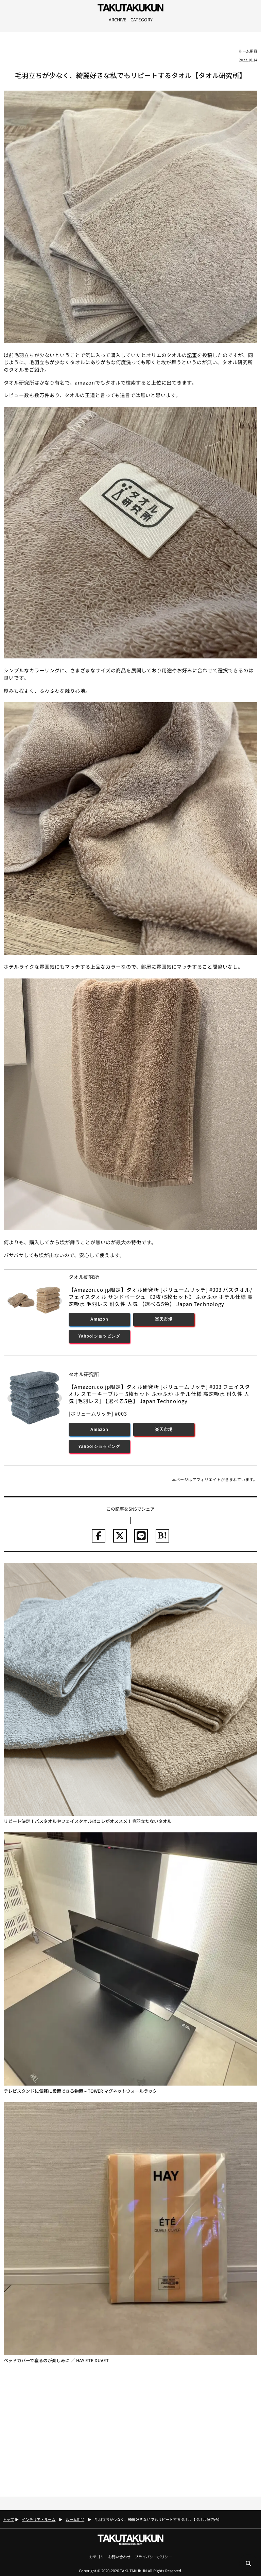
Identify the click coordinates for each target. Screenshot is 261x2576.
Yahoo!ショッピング (99, 1336)
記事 (192, 354)
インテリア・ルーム (38, 2519)
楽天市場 (164, 1319)
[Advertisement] (130, 2430)
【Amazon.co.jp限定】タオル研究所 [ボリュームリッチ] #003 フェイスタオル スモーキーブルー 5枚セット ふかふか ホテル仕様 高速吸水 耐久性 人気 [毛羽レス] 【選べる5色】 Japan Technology (159, 1393)
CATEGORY (141, 19)
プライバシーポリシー (153, 2556)
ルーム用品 (248, 51)
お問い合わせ (119, 2556)
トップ (8, 2519)
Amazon (99, 1319)
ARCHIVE (117, 19)
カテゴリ (96, 2556)
